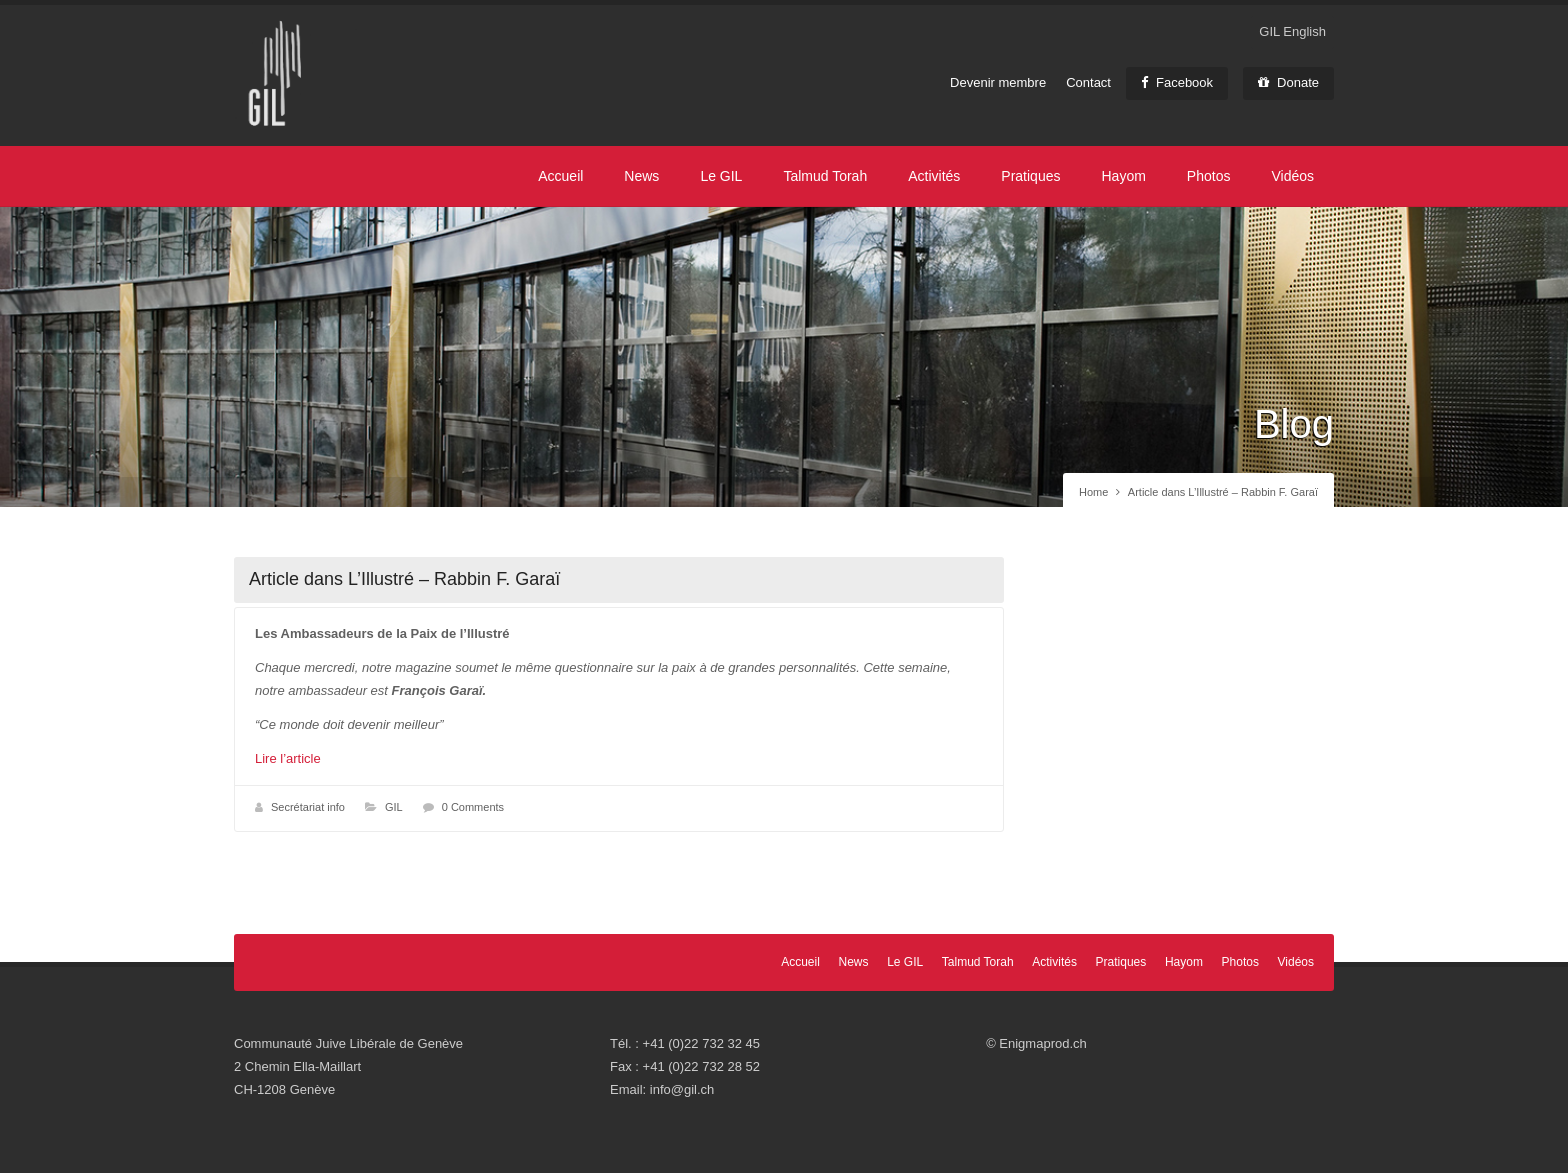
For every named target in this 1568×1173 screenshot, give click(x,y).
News (641, 176)
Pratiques (1030, 176)
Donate (1288, 82)
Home (1093, 492)
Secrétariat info (308, 807)
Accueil (560, 176)
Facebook (1177, 82)
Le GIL (721, 176)
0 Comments (473, 807)
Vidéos (1292, 176)
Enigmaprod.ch (1042, 1043)
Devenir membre (998, 82)
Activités (934, 176)
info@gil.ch (682, 1089)
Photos (1209, 176)
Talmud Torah (825, 176)
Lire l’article (288, 758)
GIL (394, 807)
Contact (1088, 82)
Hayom (1123, 176)
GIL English (1292, 31)
